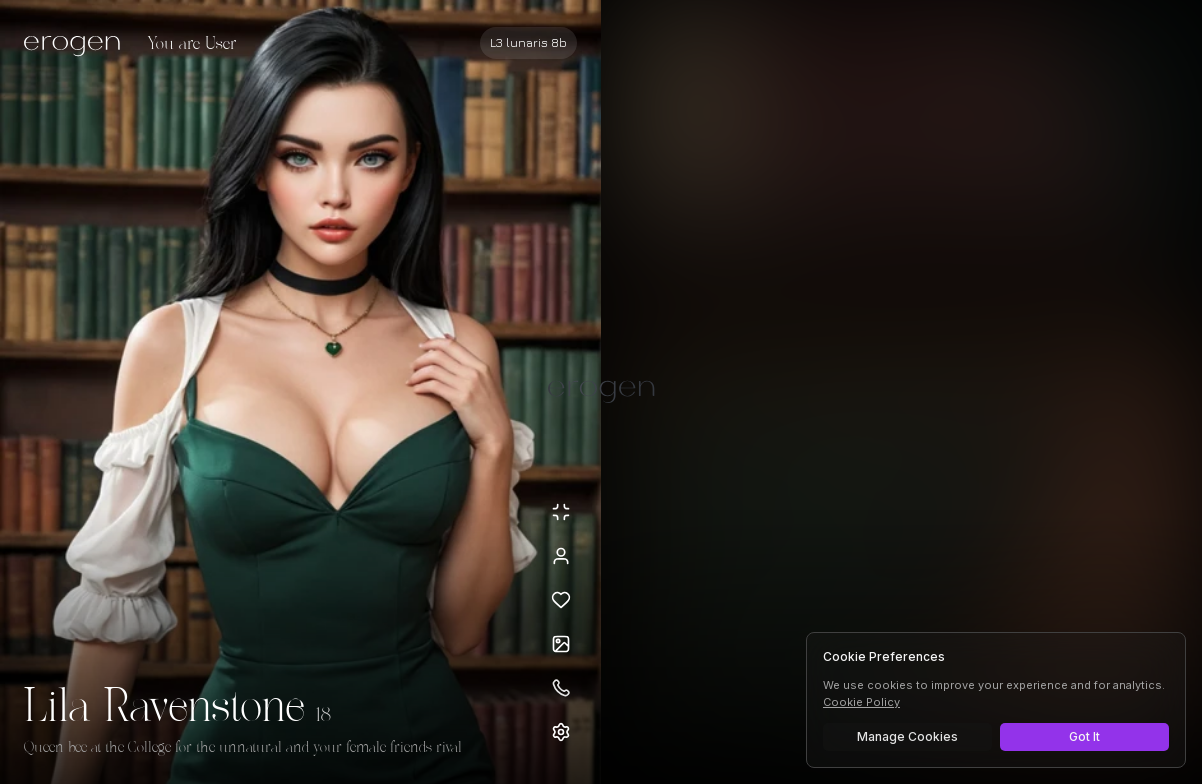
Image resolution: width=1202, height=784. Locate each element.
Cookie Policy (861, 702)
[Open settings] (561, 732)
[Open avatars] (561, 644)
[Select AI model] (528, 43)
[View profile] (561, 556)
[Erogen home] (77, 45)
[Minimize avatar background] (561, 512)
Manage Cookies (907, 736)
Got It (1084, 736)
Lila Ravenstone (164, 708)
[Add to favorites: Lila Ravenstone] (561, 600)
